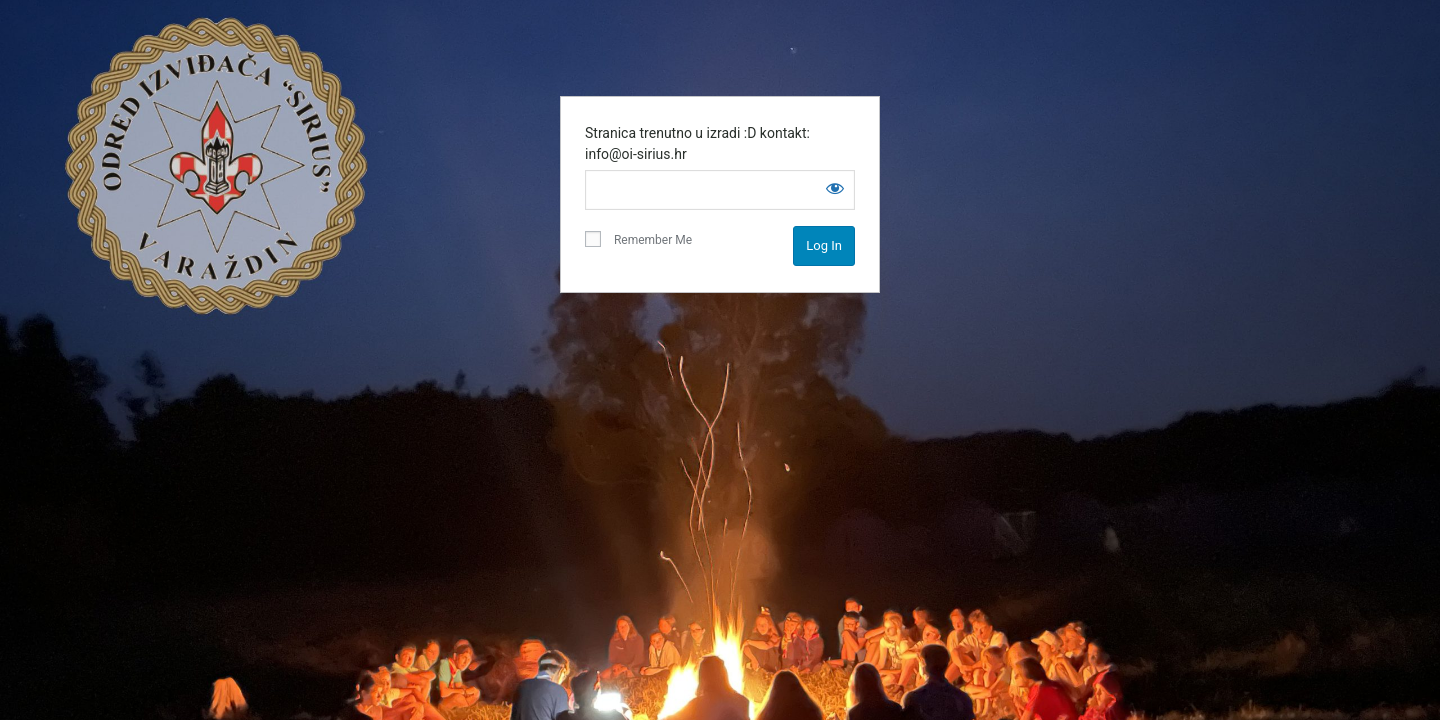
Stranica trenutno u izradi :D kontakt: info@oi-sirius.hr (697, 143)
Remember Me (638, 239)
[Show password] (835, 188)
